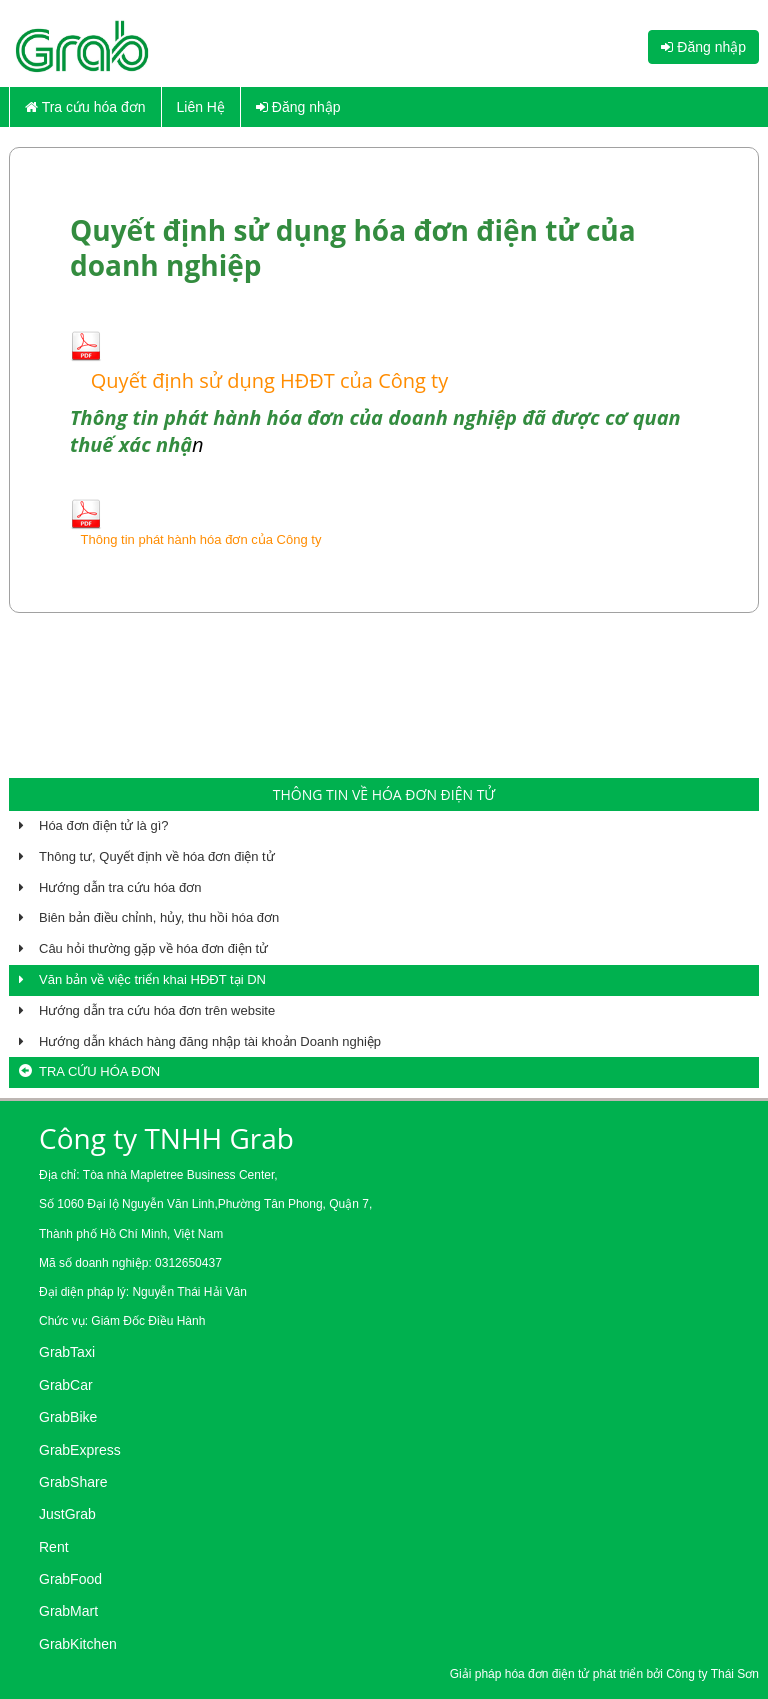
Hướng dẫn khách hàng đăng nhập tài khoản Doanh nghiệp (210, 1041)
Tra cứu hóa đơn (85, 107)
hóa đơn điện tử (549, 1674)
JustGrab (67, 1514)
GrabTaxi (67, 1352)
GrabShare (73, 1482)
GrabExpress (80, 1450)
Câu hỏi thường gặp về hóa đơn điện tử (153, 948)
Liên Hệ (201, 107)
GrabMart (68, 1611)
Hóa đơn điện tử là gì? (104, 825)
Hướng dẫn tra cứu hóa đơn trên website (157, 1010)
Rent (54, 1547)
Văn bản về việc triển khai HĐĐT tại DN (152, 979)
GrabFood (70, 1579)
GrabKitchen (78, 1644)
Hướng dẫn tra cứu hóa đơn (120, 887)
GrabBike (68, 1417)
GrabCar (66, 1385)
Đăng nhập (703, 47)
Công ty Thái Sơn (712, 1674)
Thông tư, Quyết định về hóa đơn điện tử (157, 856)
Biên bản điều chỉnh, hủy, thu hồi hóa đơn (159, 917)
